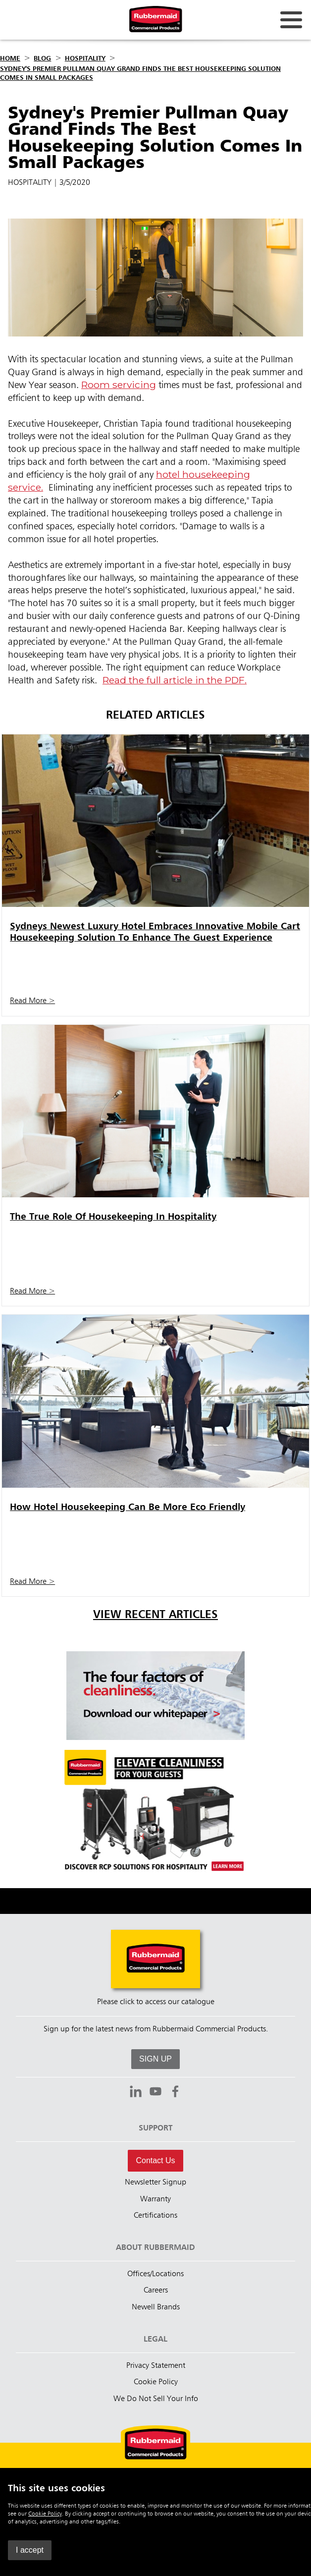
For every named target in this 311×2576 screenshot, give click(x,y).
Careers (156, 2291)
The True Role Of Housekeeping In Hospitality (113, 1217)
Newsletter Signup (155, 2182)
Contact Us (155, 2160)
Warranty (155, 2199)
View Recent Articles (155, 1615)
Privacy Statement (155, 2366)
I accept (30, 2550)
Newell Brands (156, 2307)
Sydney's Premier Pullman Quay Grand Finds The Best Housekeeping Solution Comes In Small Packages (140, 73)
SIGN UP (155, 2059)
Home (10, 58)
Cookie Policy (45, 2514)
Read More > (32, 1001)
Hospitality (85, 58)
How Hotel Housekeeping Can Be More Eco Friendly (127, 1507)
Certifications (155, 2216)
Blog (42, 58)
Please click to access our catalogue (155, 2002)
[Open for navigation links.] (291, 20)
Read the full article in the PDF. (175, 680)
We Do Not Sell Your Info (155, 2399)
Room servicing (118, 385)
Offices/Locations (155, 2274)
